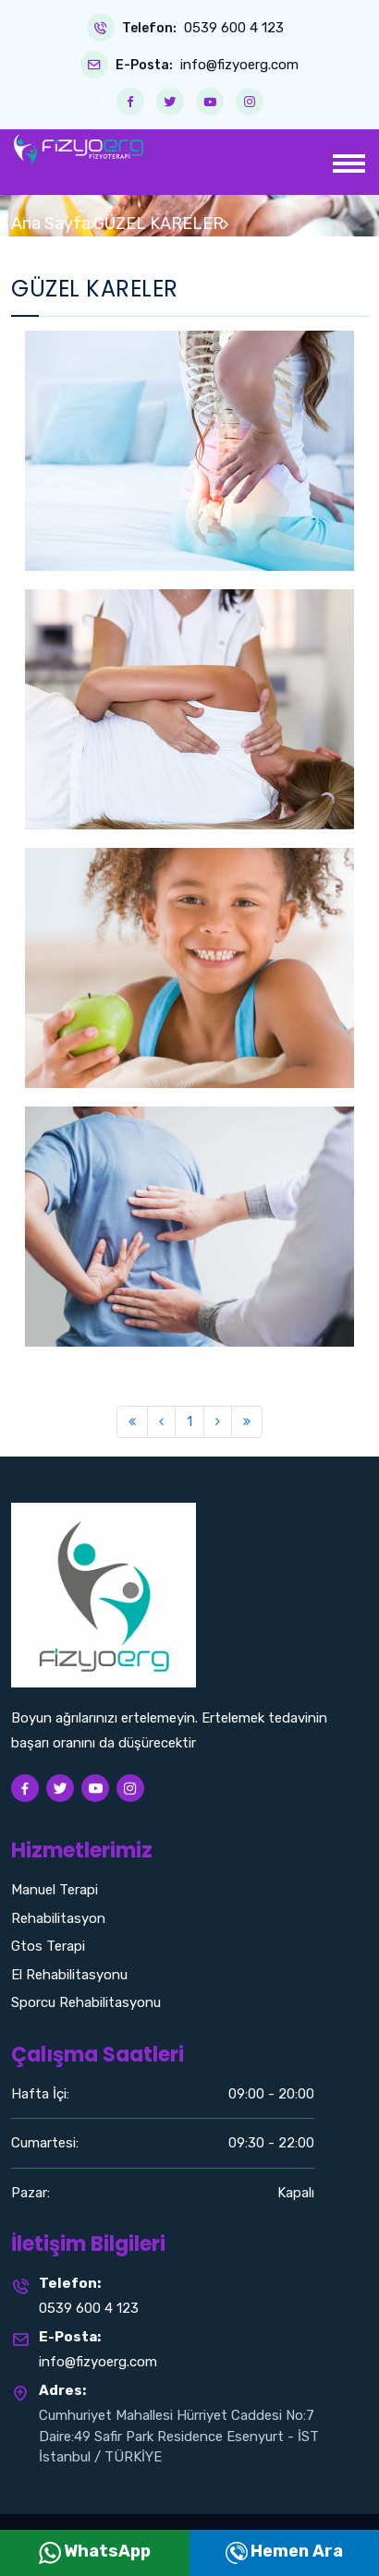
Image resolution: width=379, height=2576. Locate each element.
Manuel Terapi (54, 1889)
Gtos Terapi (48, 1946)
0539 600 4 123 (234, 28)
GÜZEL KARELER (158, 223)
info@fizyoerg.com (239, 65)
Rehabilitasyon (58, 1918)
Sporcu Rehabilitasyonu (86, 2002)
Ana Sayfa (51, 223)
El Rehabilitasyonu (69, 1974)
